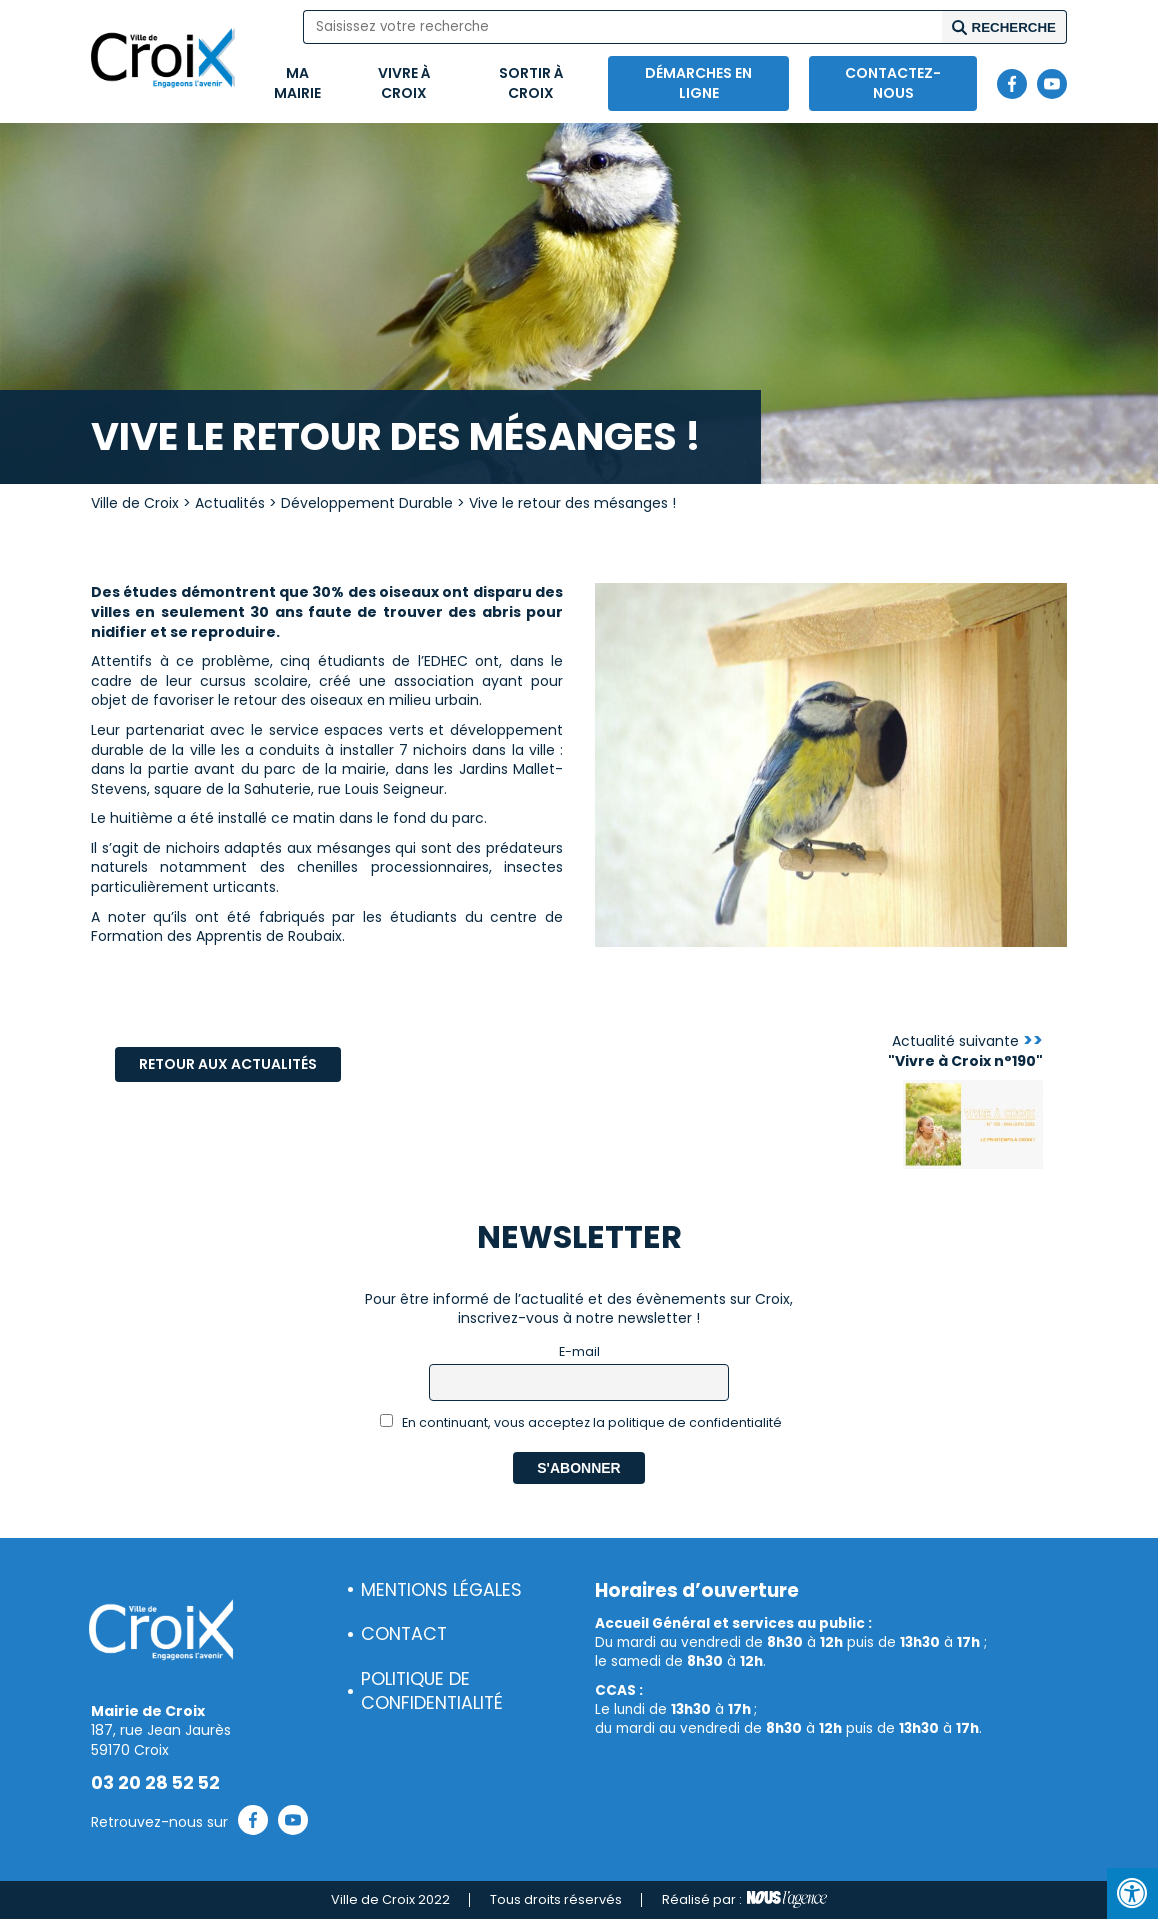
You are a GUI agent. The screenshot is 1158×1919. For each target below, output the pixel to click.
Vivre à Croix (404, 83)
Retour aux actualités (228, 1064)
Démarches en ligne (698, 83)
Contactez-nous (893, 83)
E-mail (579, 1351)
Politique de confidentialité (432, 1691)
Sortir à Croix (531, 83)
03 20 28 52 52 (155, 1783)
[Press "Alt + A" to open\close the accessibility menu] (1132, 1893)
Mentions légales (441, 1590)
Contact (404, 1634)
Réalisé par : (744, 1900)
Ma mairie (297, 83)
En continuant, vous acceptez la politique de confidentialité (581, 1422)
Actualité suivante (965, 1051)
